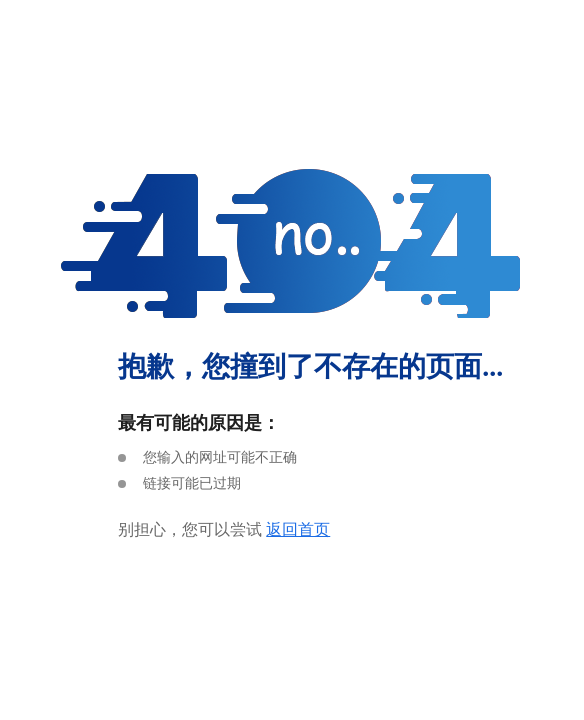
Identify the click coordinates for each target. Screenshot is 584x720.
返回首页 (298, 529)
